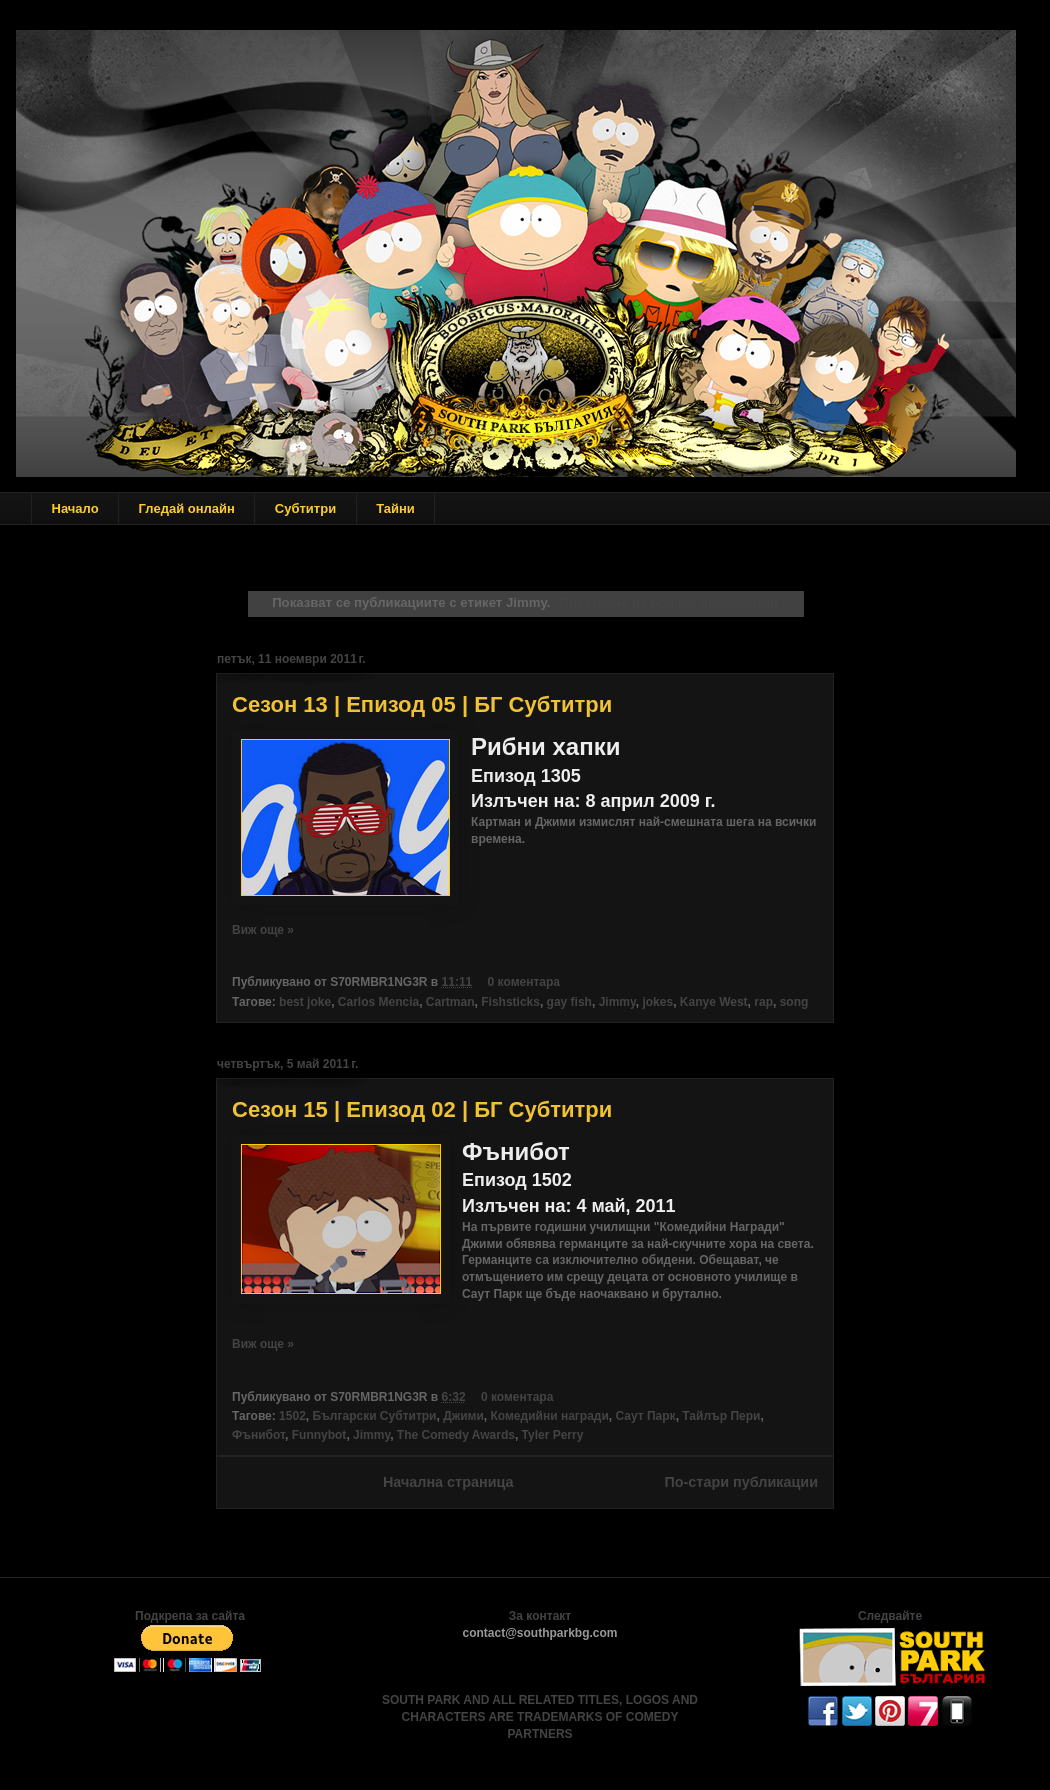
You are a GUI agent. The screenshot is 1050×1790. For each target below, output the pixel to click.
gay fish (569, 1002)
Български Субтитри (374, 1416)
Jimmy (617, 1002)
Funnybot (319, 1435)
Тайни (395, 508)
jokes (657, 1002)
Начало (75, 508)
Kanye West (714, 1002)
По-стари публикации (741, 1482)
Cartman (450, 1002)
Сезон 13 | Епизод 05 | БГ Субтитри (422, 704)
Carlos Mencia (378, 1002)
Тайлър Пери (721, 1416)
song (794, 1002)
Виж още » (263, 930)
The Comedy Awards (456, 1435)
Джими (463, 1416)
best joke (305, 1002)
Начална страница (448, 1482)
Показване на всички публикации (668, 602)
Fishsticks (510, 1002)
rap (763, 1002)
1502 (292, 1416)
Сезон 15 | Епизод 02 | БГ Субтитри (422, 1109)
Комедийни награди (550, 1416)
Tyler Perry (553, 1435)
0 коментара (524, 982)
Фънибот (258, 1435)
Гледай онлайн (187, 508)
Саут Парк (645, 1416)
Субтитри (305, 508)
